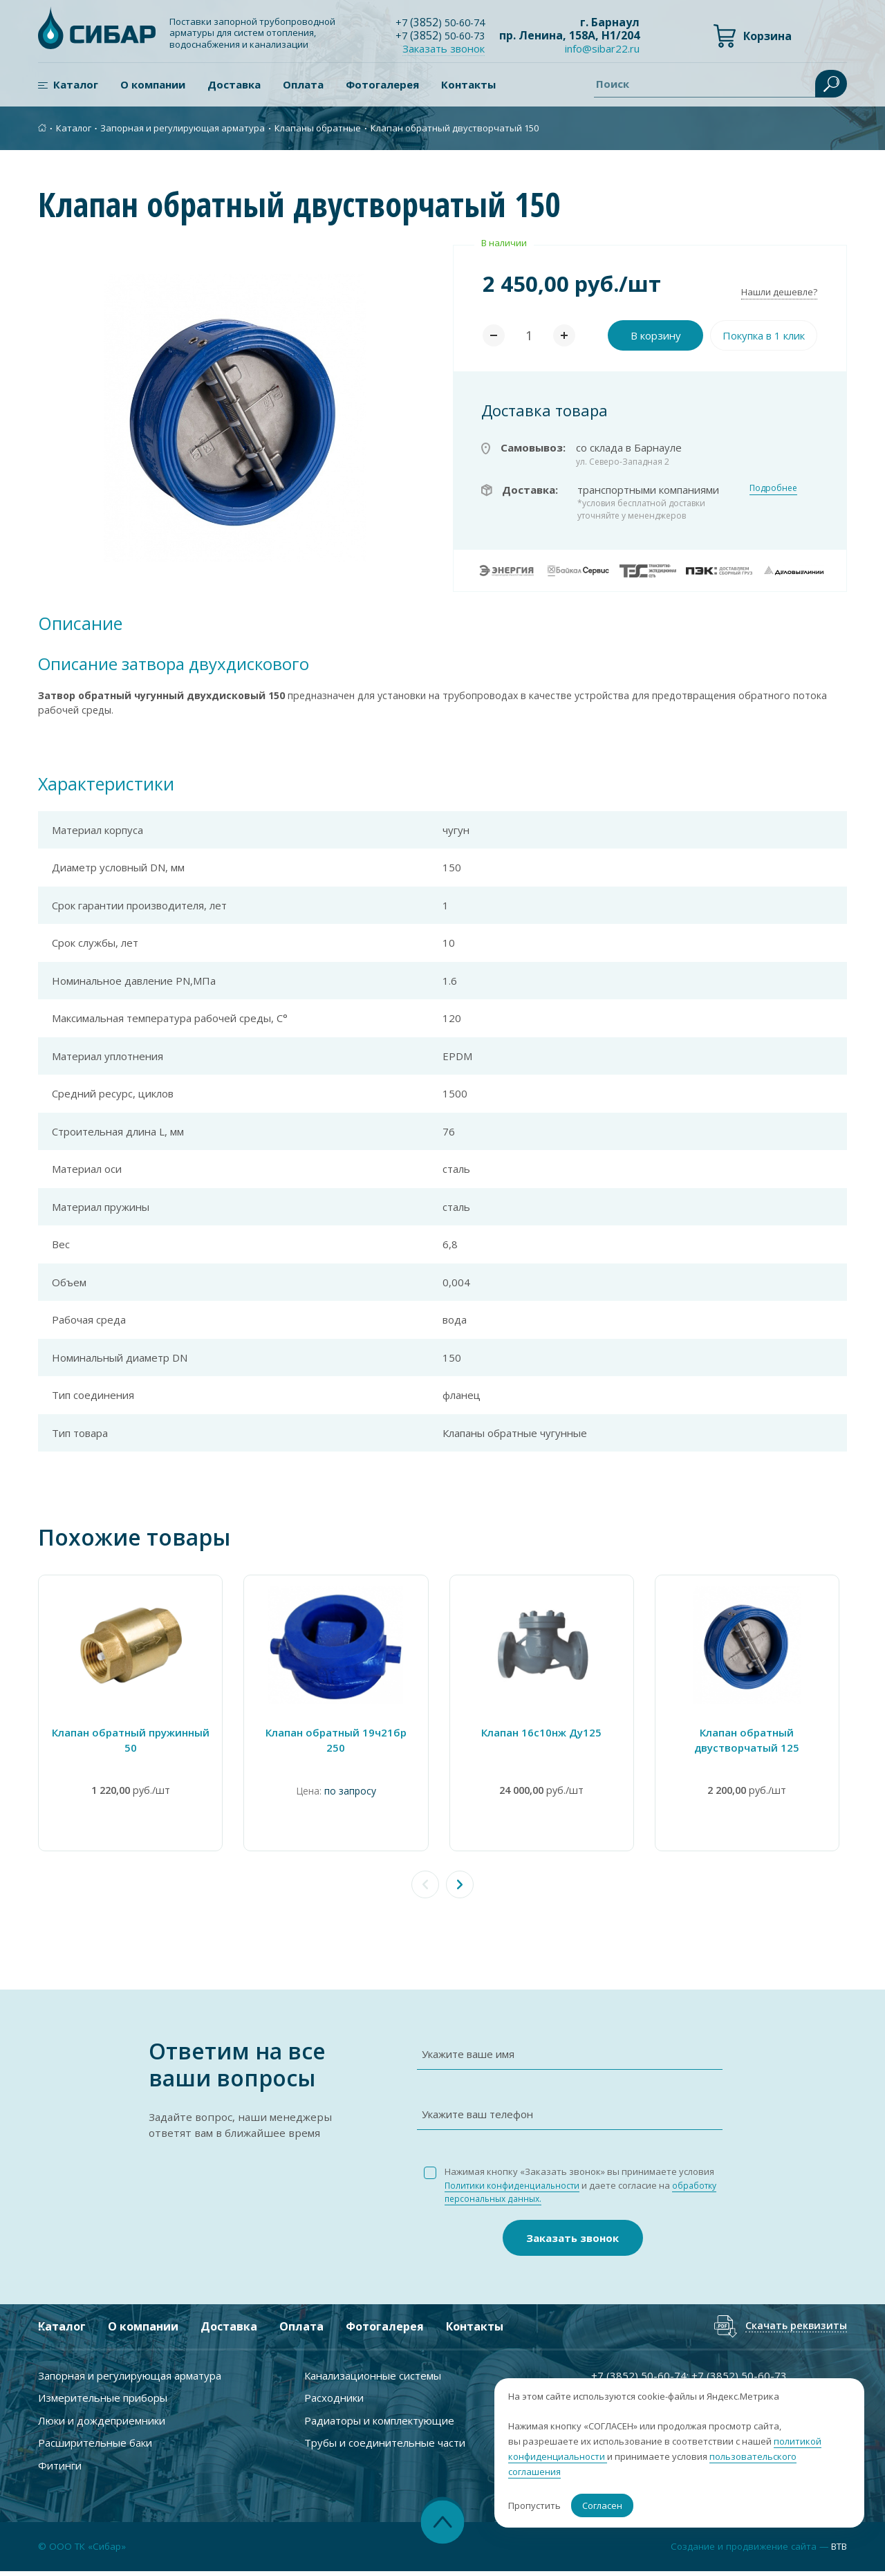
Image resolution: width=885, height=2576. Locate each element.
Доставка (234, 85)
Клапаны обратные (317, 127)
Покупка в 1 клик (764, 335)
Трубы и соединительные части (384, 2447)
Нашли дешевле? (779, 292)
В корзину (656, 335)
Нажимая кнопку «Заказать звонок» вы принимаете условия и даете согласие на (586, 2189)
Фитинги (60, 2469)
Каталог (75, 85)
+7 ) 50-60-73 (443, 35)
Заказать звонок (450, 48)
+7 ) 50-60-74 (443, 22)
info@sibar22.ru (602, 49)
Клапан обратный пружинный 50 (131, 1744)
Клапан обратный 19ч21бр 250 (339, 1736)
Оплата (303, 85)
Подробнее (773, 488)
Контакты (468, 85)
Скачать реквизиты (791, 2329)
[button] (460, 1888)
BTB (836, 2550)
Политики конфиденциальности (515, 2189)
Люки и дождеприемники (101, 2424)
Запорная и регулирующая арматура (182, 127)
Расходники (334, 2402)
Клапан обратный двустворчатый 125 (753, 1744)
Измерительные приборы (102, 2402)
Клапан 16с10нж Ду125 (546, 1736)
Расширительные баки (95, 2447)
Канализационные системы (372, 2379)
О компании (152, 85)
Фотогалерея (382, 85)
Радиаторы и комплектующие (379, 2424)
